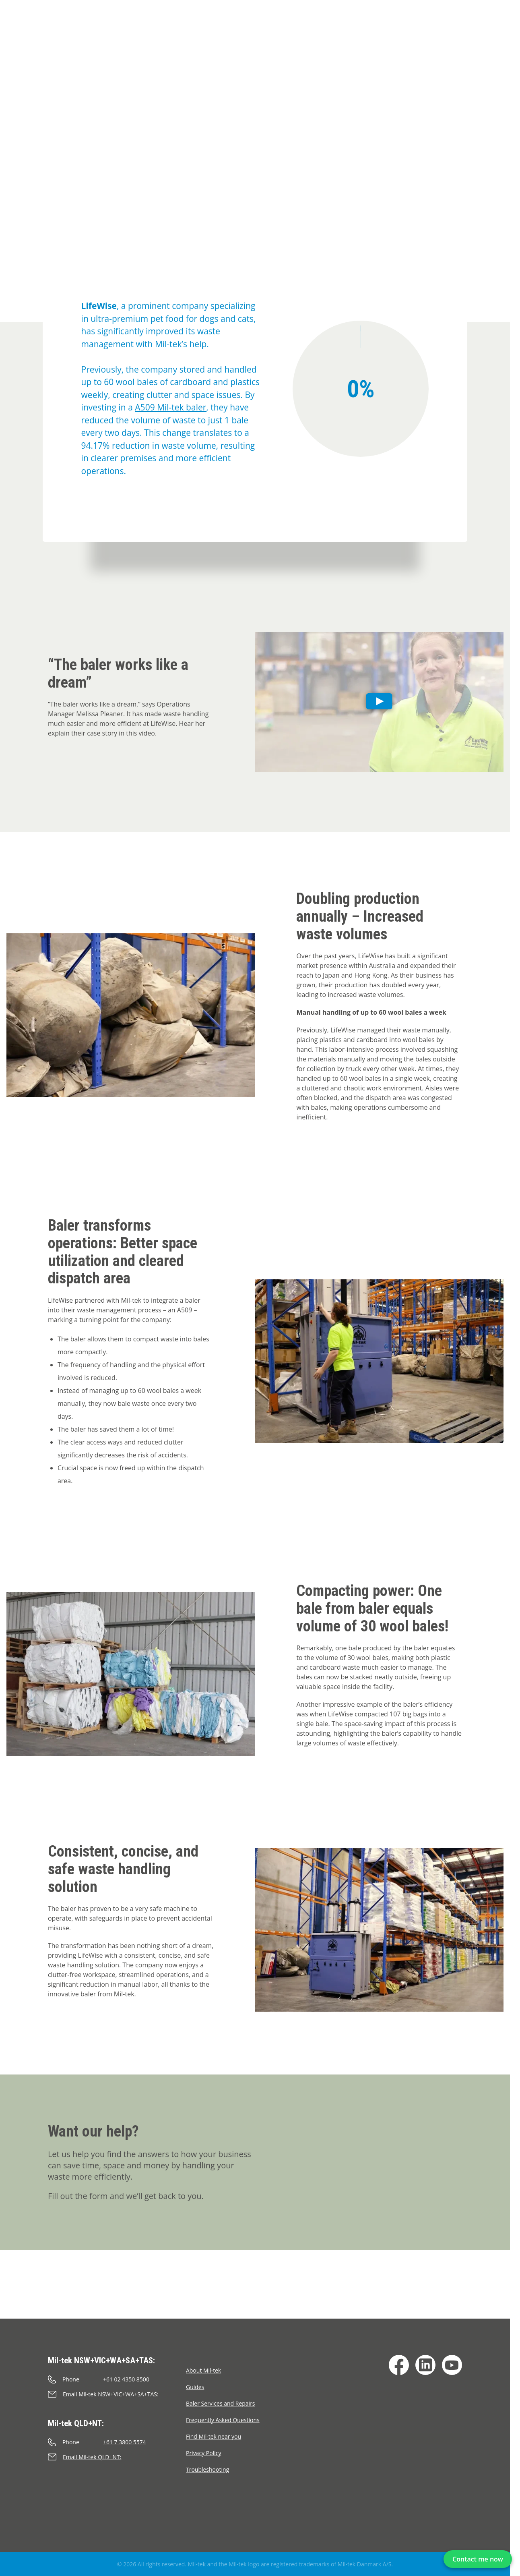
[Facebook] (399, 2365)
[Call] (117, 2379)
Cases (61, 54)
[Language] (498, 36)
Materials (259, 37)
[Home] (9, 26)
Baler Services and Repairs (220, 2403)
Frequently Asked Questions (223, 2420)
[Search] (478, 36)
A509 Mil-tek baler (170, 407)
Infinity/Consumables (322, 37)
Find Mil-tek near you (213, 2436)
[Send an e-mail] (117, 2394)
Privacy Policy (203, 2453)
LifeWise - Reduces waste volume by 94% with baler (153, 54)
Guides (195, 2387)
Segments (386, 37)
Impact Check (155, 37)
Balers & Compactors (85, 37)
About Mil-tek (203, 2370)
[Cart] (456, 36)
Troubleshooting (207, 2469)
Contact (427, 37)
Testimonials (211, 37)
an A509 (180, 1310)
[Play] (379, 702)
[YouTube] (452, 2365)
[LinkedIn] (425, 2365)
